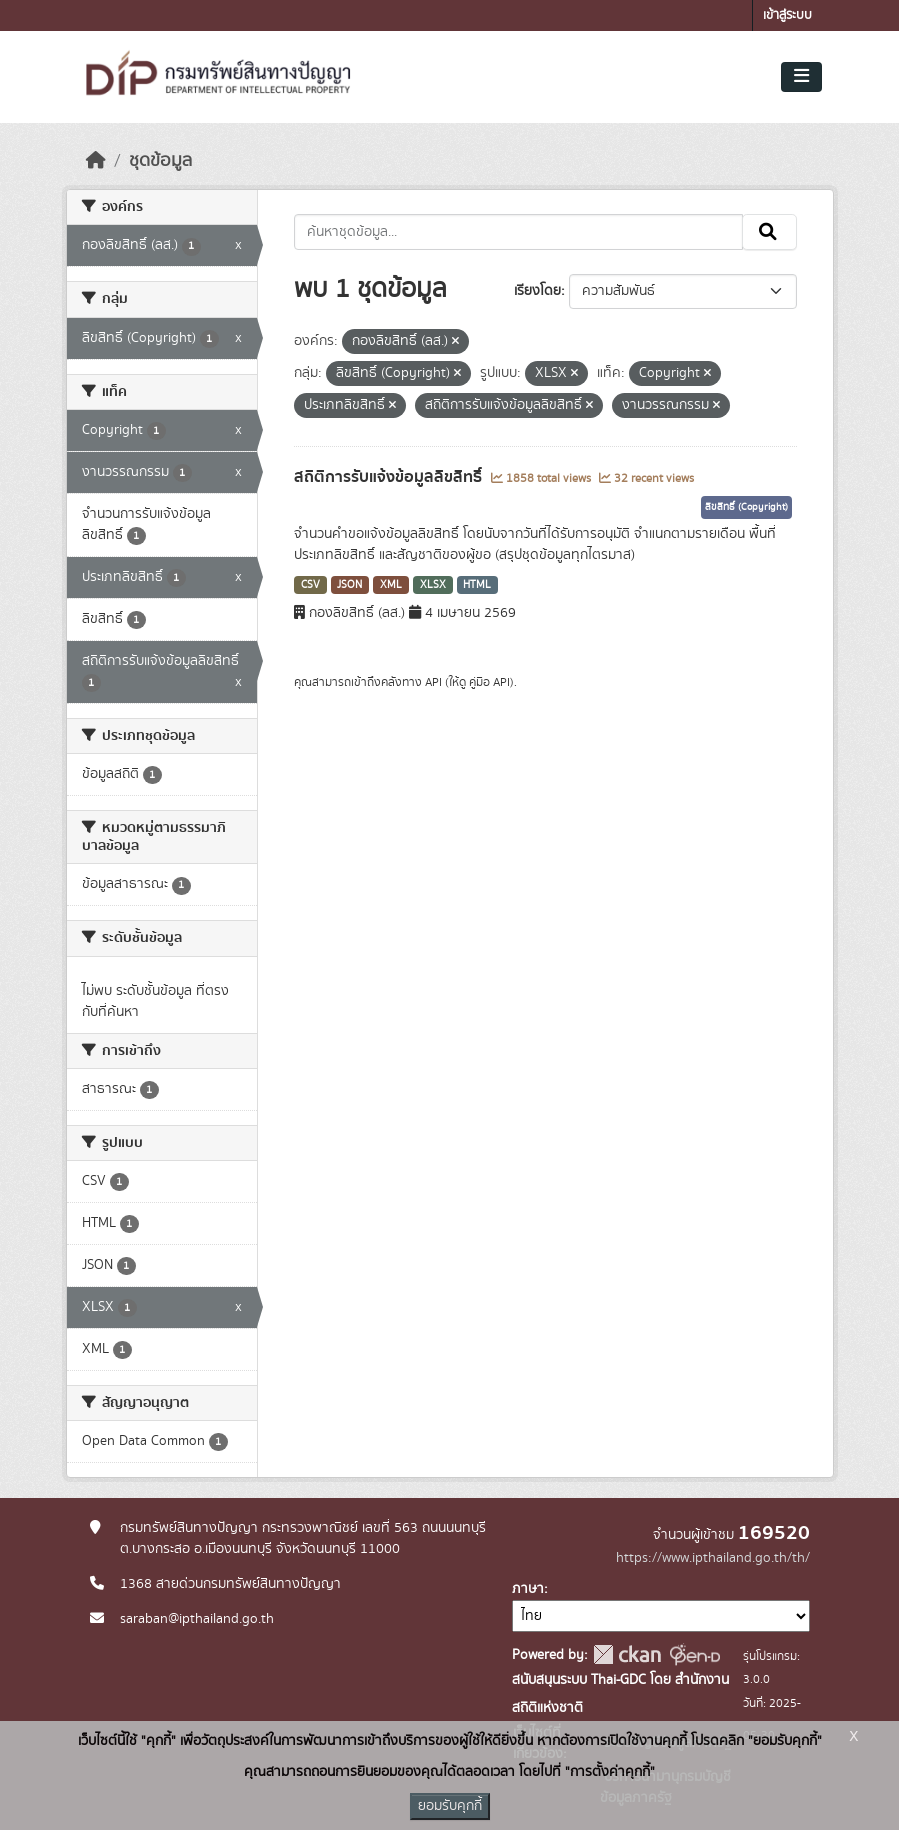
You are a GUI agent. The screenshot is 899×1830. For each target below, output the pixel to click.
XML (391, 585)
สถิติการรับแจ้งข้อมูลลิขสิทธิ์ (390, 477)
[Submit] (769, 232)
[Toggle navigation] (801, 77)
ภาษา (528, 1589)
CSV (310, 585)
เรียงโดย (537, 291)
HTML (477, 585)
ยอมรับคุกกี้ (450, 1806)
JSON (349, 585)
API (433, 682)
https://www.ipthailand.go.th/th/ (713, 1558)
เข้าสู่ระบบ (787, 15)
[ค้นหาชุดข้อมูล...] (518, 232)
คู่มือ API (489, 682)
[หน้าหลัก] (96, 161)
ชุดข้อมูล (160, 161)
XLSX (433, 585)
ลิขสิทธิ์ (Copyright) (746, 507)
